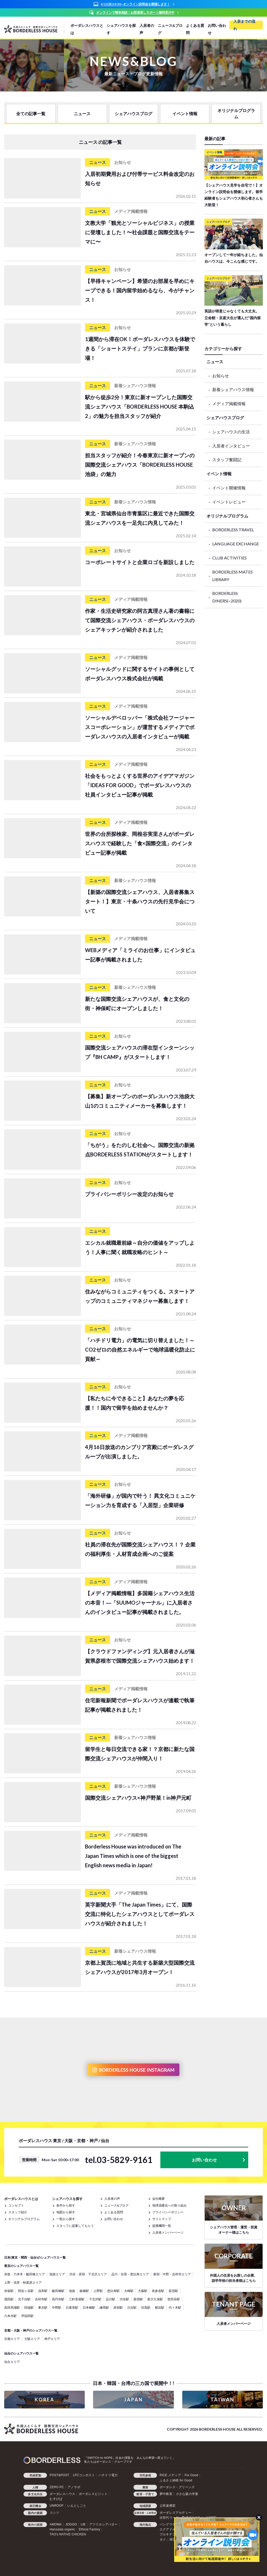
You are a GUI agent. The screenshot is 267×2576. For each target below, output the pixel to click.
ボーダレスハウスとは (86, 29)
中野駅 (56, 2307)
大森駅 (142, 2291)
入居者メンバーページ (168, 2232)
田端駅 (29, 2307)
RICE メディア (170, 2475)
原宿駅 (118, 2307)
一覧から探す (65, 2219)
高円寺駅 (58, 2299)
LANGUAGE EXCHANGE (235, 543)
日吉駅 (132, 2307)
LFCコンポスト (84, 2475)
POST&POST (59, 2475)
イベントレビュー (229, 501)
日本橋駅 (89, 2307)
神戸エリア (52, 2339)
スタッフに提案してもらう (75, 2226)
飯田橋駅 (58, 2291)
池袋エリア (57, 2274)
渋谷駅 (124, 2299)
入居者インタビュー (231, 445)
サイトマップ (161, 2219)
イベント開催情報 (229, 487)
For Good (191, 2475)
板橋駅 (84, 2291)
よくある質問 (195, 29)
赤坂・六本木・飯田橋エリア (24, 2274)
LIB (83, 2524)
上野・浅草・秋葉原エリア (23, 2282)
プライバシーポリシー (168, 2212)
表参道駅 (158, 2291)
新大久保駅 (155, 2299)
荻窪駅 (173, 2291)
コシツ (54, 2513)
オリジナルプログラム (236, 113)
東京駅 (42, 2307)
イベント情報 (184, 113)
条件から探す (65, 2205)
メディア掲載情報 (229, 403)
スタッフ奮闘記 (226, 459)
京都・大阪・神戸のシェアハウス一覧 (30, 2330)
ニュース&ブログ (170, 29)
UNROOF (56, 2505)
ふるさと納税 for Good (176, 2480)
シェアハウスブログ (133, 113)
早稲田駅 (27, 2316)
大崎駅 (129, 2291)
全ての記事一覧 (30, 113)
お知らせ (220, 375)
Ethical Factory (89, 2529)
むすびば (56, 2499)
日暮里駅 (72, 2307)
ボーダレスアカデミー (175, 2513)
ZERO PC (57, 2487)
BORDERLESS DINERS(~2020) (226, 597)
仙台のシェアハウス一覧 (21, 2353)
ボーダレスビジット (93, 2494)
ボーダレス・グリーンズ (177, 2487)
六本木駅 (10, 2316)
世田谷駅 (173, 2299)
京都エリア (12, 2339)
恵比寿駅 (113, 2291)
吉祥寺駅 (41, 2299)
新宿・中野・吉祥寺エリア (172, 2274)
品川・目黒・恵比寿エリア (130, 2274)
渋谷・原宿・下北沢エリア (88, 2274)
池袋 (72, 2291)
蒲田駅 (9, 2299)
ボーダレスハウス (62, 2494)
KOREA (44, 2399)
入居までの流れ (244, 25)
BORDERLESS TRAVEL (233, 529)
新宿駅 (138, 2299)
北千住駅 (24, 2299)
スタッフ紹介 (17, 2212)
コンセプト (16, 2205)
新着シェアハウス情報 (233, 389)
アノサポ (74, 2487)
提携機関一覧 (161, 2226)
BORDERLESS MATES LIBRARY (232, 575)
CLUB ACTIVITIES (229, 557)
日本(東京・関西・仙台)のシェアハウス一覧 (35, 2257)
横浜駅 (159, 2307)
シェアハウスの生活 (231, 431)
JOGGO (71, 2524)
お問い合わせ (217, 29)
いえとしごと (76, 2505)
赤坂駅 (9, 2291)
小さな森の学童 (187, 2494)
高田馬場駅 (12, 2307)
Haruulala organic (62, 2529)
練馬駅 (104, 2307)
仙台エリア (12, 2362)
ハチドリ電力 (108, 2475)
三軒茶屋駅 (76, 2299)
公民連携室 (167, 2505)
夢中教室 (166, 2494)
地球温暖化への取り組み (169, 2205)
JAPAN (133, 2399)
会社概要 (158, 2199)
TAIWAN (222, 2399)
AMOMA (56, 2524)
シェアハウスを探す (121, 29)
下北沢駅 (95, 2299)
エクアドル (167, 2529)
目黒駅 (145, 2307)
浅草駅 (42, 2291)
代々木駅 (175, 2307)
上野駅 (98, 2291)
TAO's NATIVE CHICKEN (68, 2534)
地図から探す (65, 2212)
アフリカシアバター (103, 2524)
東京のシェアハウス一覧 (21, 2266)
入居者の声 (146, 29)
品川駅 (110, 2299)
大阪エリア (32, 2339)
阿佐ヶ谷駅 (26, 2291)
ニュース (82, 113)
